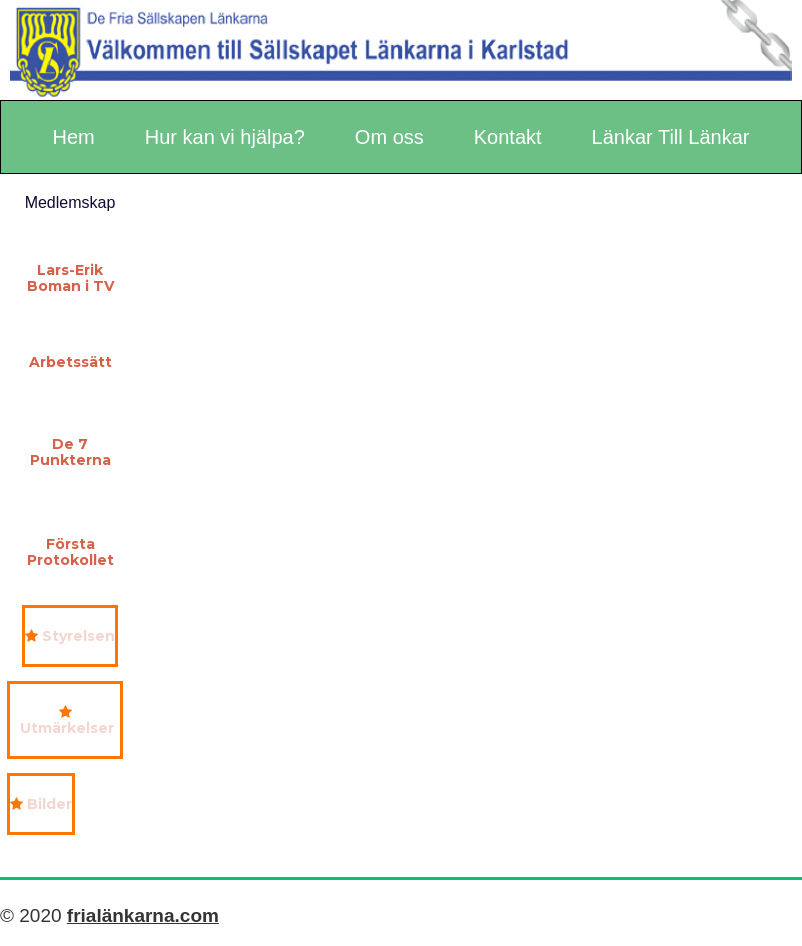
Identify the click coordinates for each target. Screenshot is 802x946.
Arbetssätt (70, 362)
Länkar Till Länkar (671, 137)
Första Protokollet (70, 552)
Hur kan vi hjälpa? (225, 137)
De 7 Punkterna (70, 452)
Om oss (389, 137)
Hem (74, 137)
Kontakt (508, 137)
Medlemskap (70, 202)
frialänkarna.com (143, 915)
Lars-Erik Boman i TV (70, 278)
